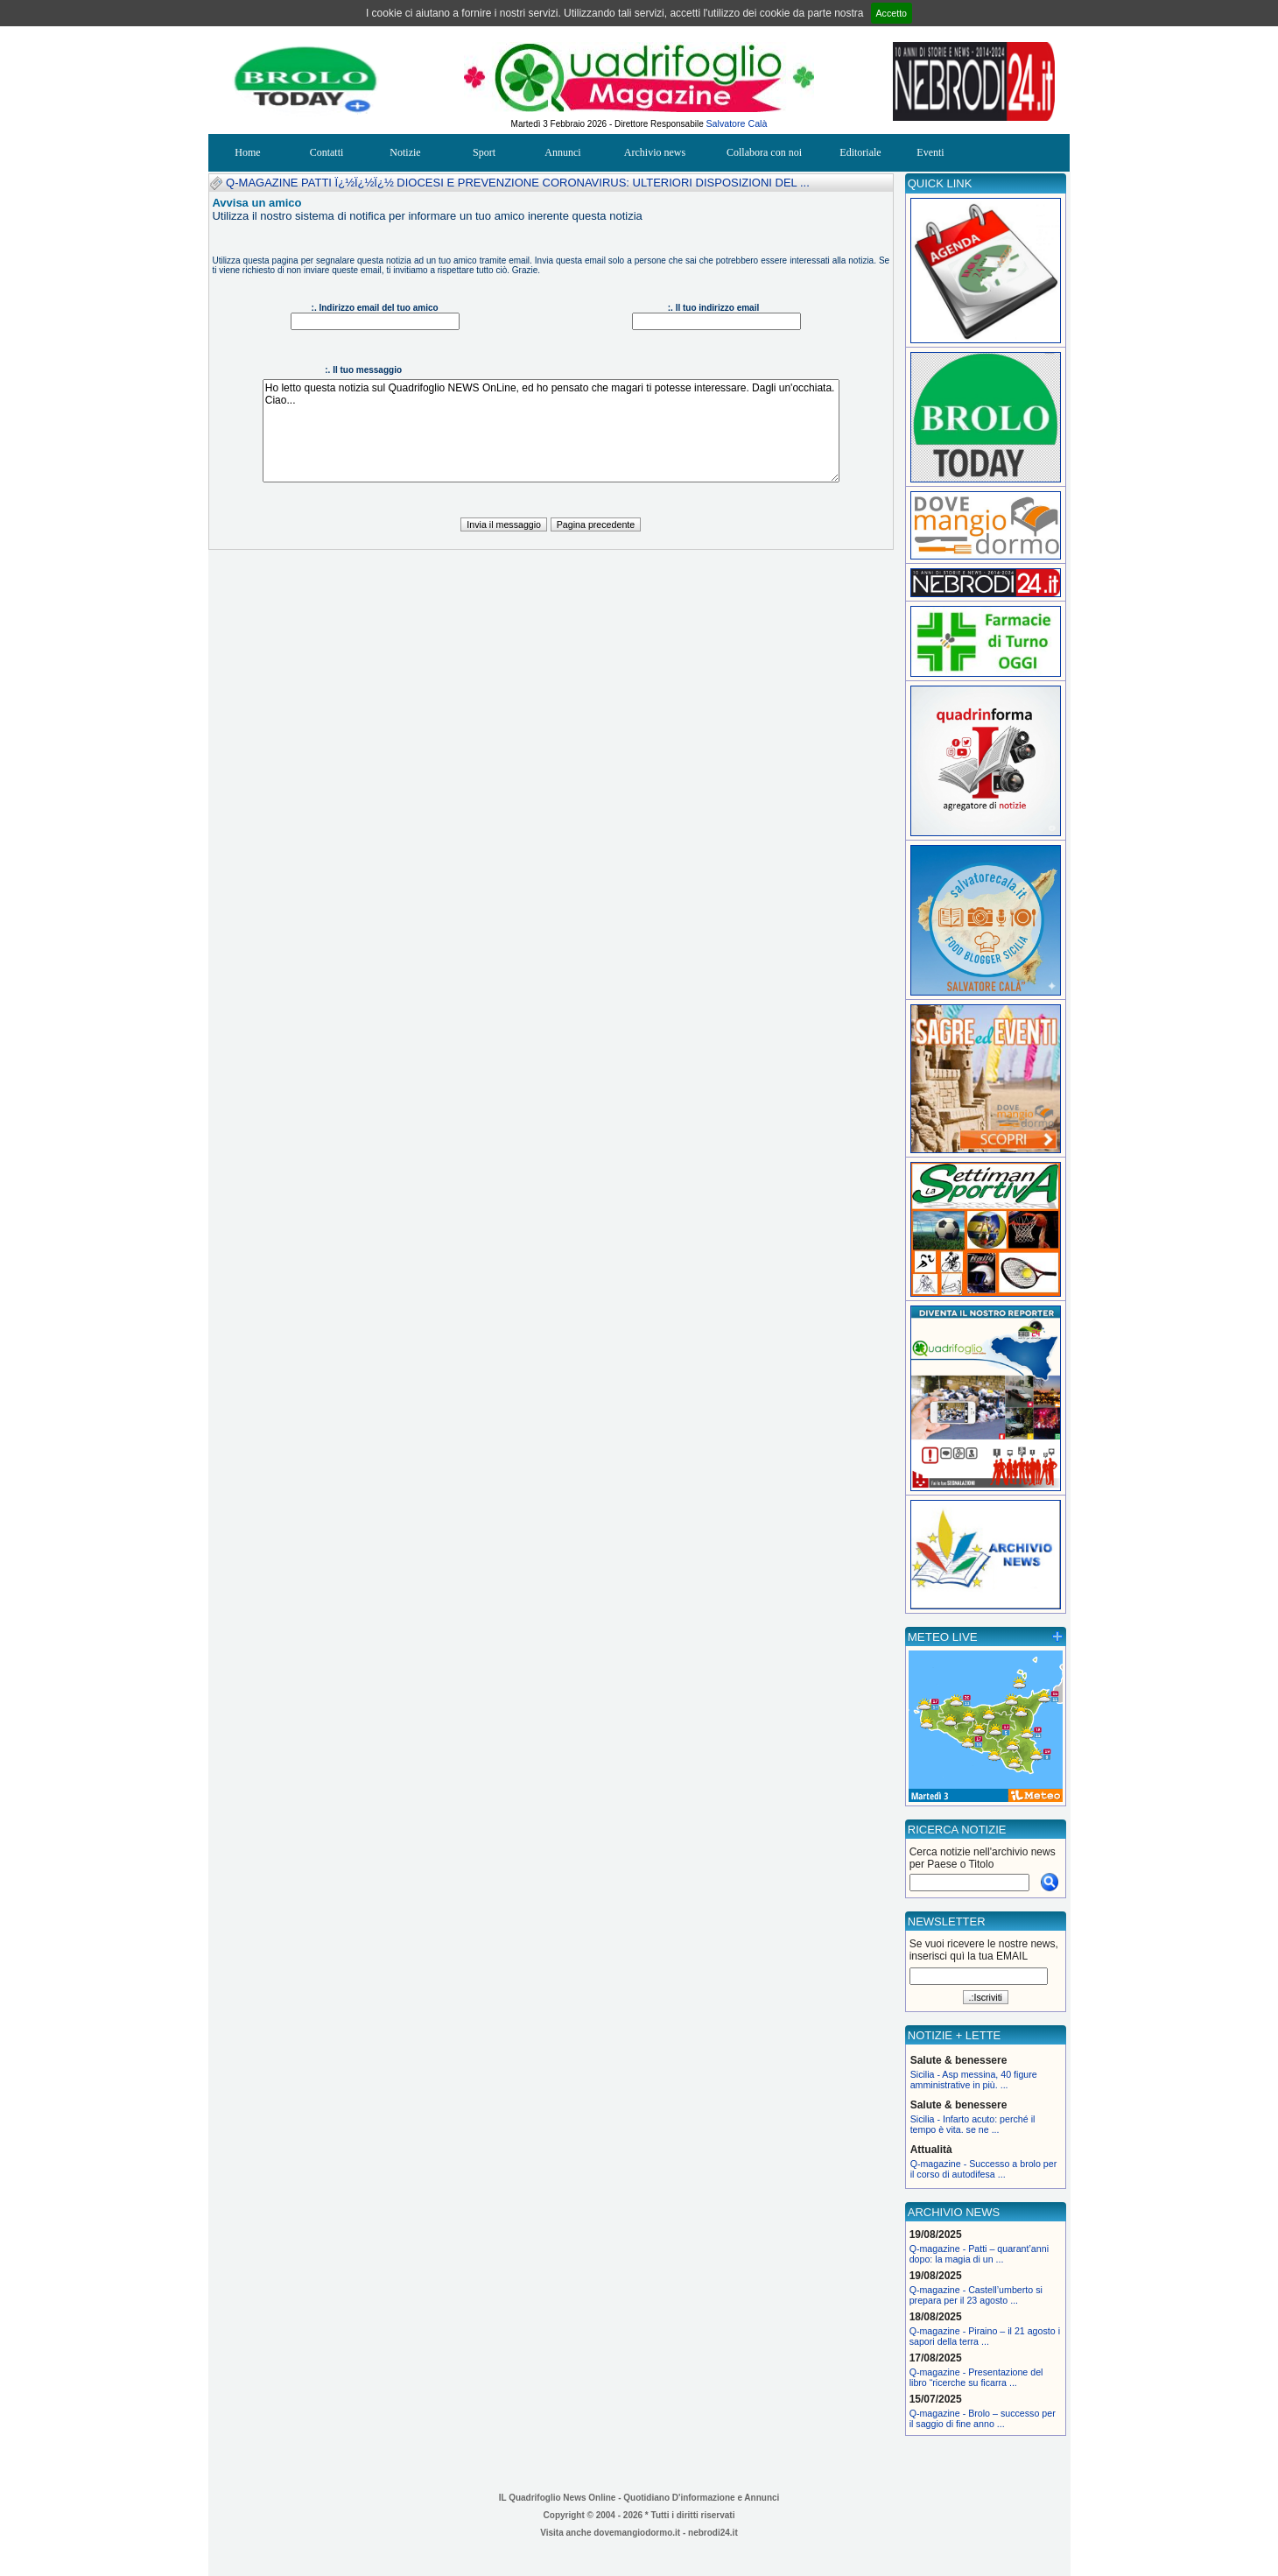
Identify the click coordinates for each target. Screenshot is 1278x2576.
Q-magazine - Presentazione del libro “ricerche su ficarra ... (976, 2377)
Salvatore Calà (737, 123)
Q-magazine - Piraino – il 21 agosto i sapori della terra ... (984, 2336)
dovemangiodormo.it (636, 2532)
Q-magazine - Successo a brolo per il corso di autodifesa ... (983, 2168)
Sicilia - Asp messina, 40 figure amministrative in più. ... (973, 2079)
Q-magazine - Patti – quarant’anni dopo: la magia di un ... (979, 2253)
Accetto (892, 13)
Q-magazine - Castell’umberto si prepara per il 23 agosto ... (976, 2294)
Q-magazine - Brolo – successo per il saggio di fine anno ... (982, 2418)
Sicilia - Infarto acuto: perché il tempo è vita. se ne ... (973, 2124)
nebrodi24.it (713, 2532)
